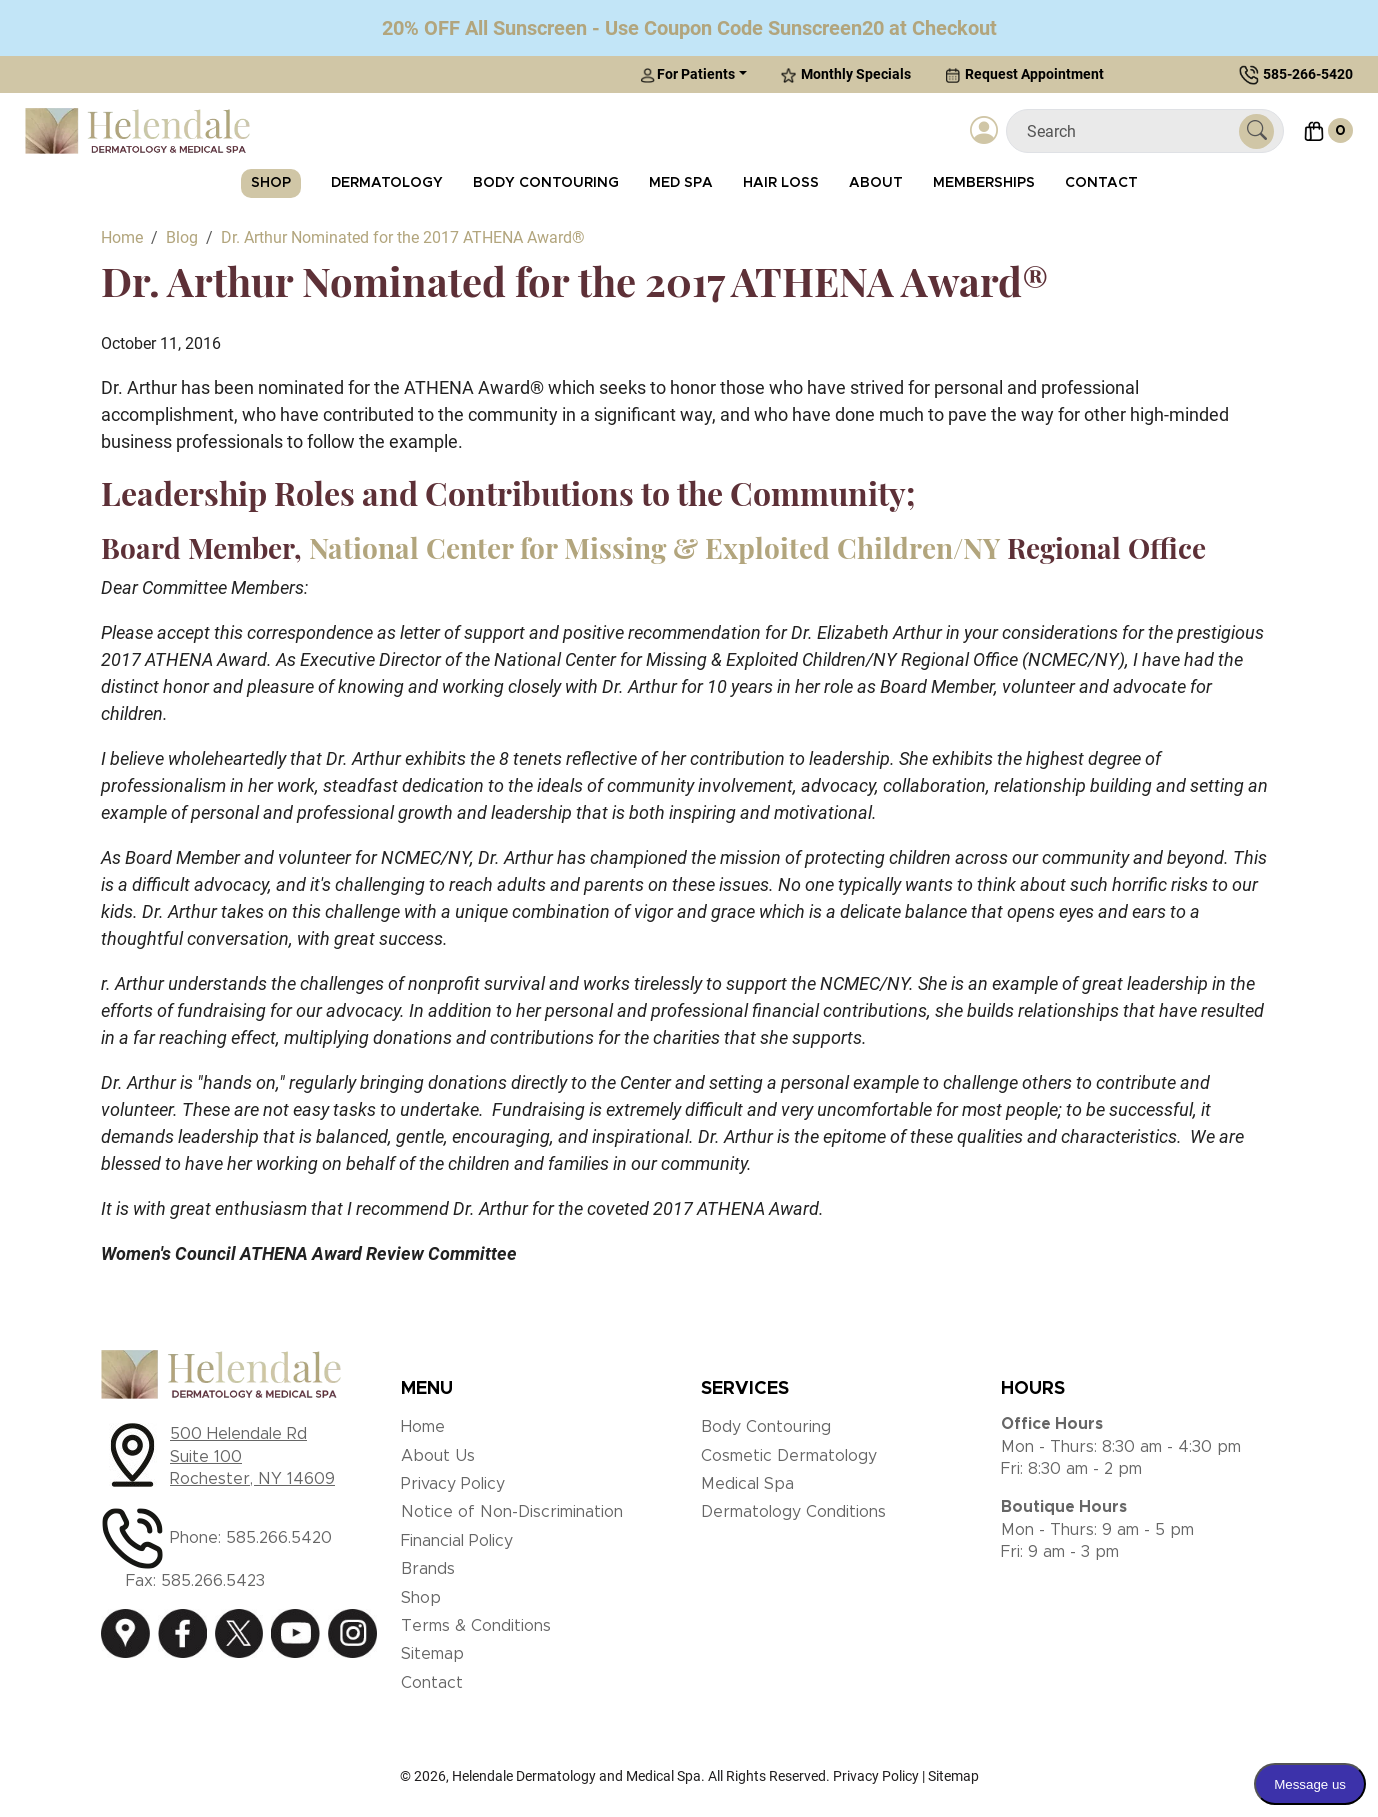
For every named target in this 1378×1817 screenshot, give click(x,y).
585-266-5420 (1308, 74)
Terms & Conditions (476, 1626)
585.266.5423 (213, 1581)
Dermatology (387, 183)
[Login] (984, 131)
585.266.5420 (279, 1538)
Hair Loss (781, 183)
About (876, 183)
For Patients (687, 74)
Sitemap (432, 1654)
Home (423, 1427)
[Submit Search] (1256, 131)
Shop (271, 183)
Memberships (984, 183)
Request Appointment (1024, 74)
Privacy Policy (453, 1484)
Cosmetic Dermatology (789, 1456)
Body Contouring (546, 183)
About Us (438, 1456)
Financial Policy (457, 1541)
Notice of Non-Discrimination (512, 1512)
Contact (1101, 183)
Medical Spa (747, 1484)
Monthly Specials (846, 74)
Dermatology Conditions (793, 1512)
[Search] (1130, 131)
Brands (428, 1569)
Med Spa (681, 183)
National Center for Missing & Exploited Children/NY (654, 547)
